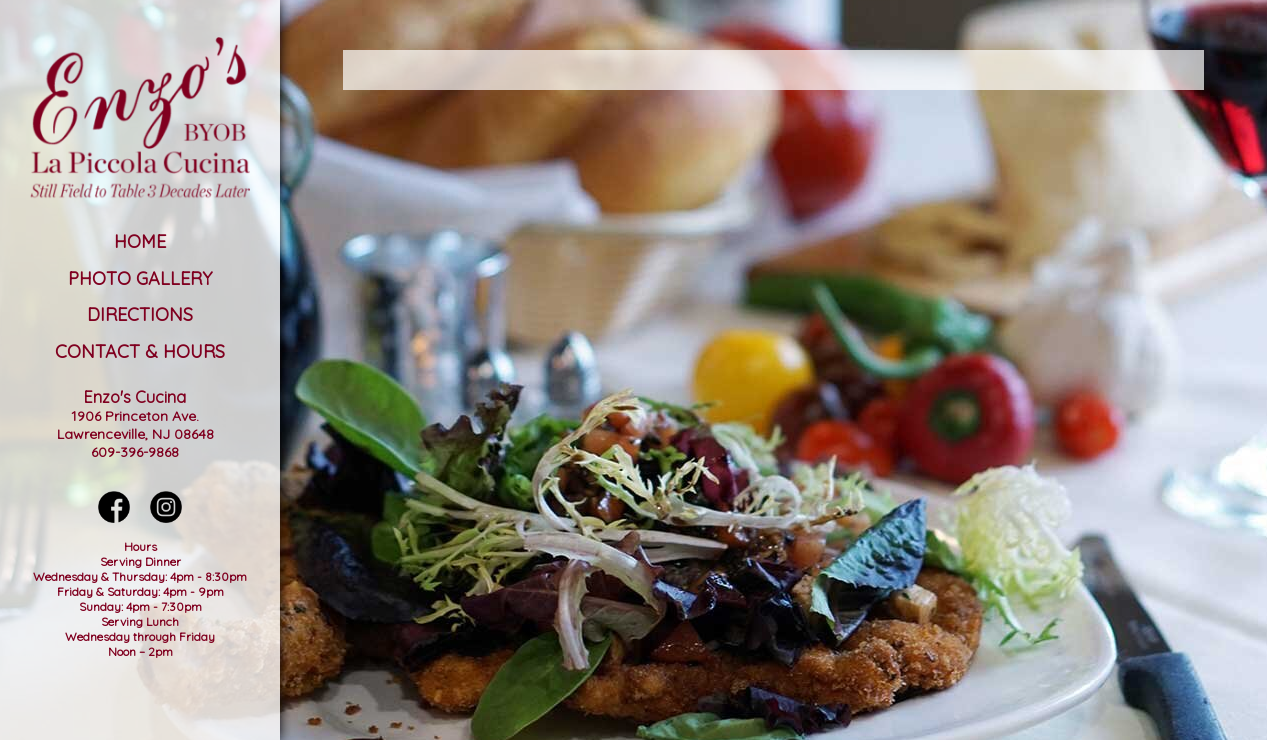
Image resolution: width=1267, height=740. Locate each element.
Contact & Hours (140, 351)
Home (140, 241)
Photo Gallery (140, 278)
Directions (140, 314)
